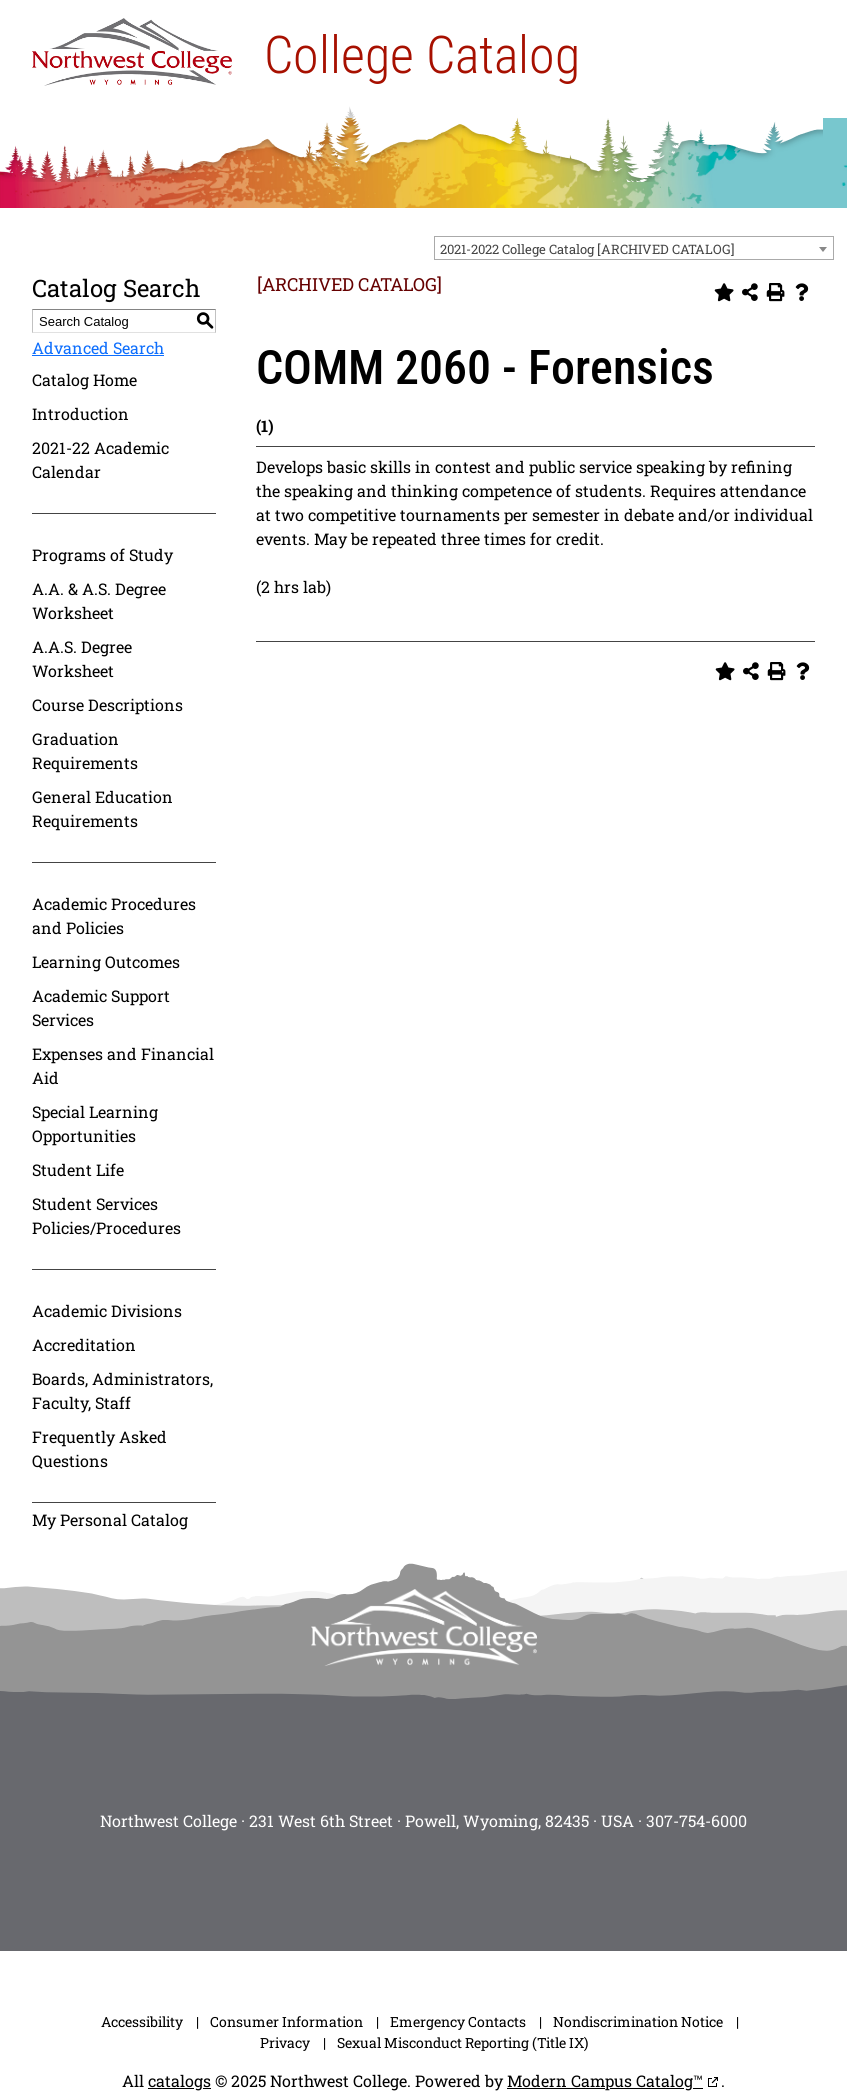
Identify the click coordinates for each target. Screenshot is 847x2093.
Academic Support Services (101, 1007)
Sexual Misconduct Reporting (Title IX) (462, 2042)
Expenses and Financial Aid (123, 1065)
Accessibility (142, 2021)
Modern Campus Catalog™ (605, 2080)
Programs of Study (102, 554)
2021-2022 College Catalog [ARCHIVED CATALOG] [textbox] (587, 249)
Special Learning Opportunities (95, 1123)
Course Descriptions (107, 704)
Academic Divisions (107, 1310)
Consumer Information (286, 2021)
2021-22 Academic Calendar (100, 459)
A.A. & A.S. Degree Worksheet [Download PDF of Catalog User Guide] (99, 600)
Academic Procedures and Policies (114, 915)
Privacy (285, 2042)
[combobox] (634, 248)
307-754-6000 (696, 1820)
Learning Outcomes (106, 961)
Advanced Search (98, 347)
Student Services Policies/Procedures (106, 1215)
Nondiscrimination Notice (638, 2021)
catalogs (179, 2080)
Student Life (78, 1169)
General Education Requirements (102, 808)
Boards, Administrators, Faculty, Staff (122, 1390)
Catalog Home (84, 379)
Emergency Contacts (458, 2021)
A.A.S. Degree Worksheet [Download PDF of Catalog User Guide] (82, 658)
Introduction (80, 413)
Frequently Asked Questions (99, 1448)
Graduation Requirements (85, 750)
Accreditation (84, 1344)
